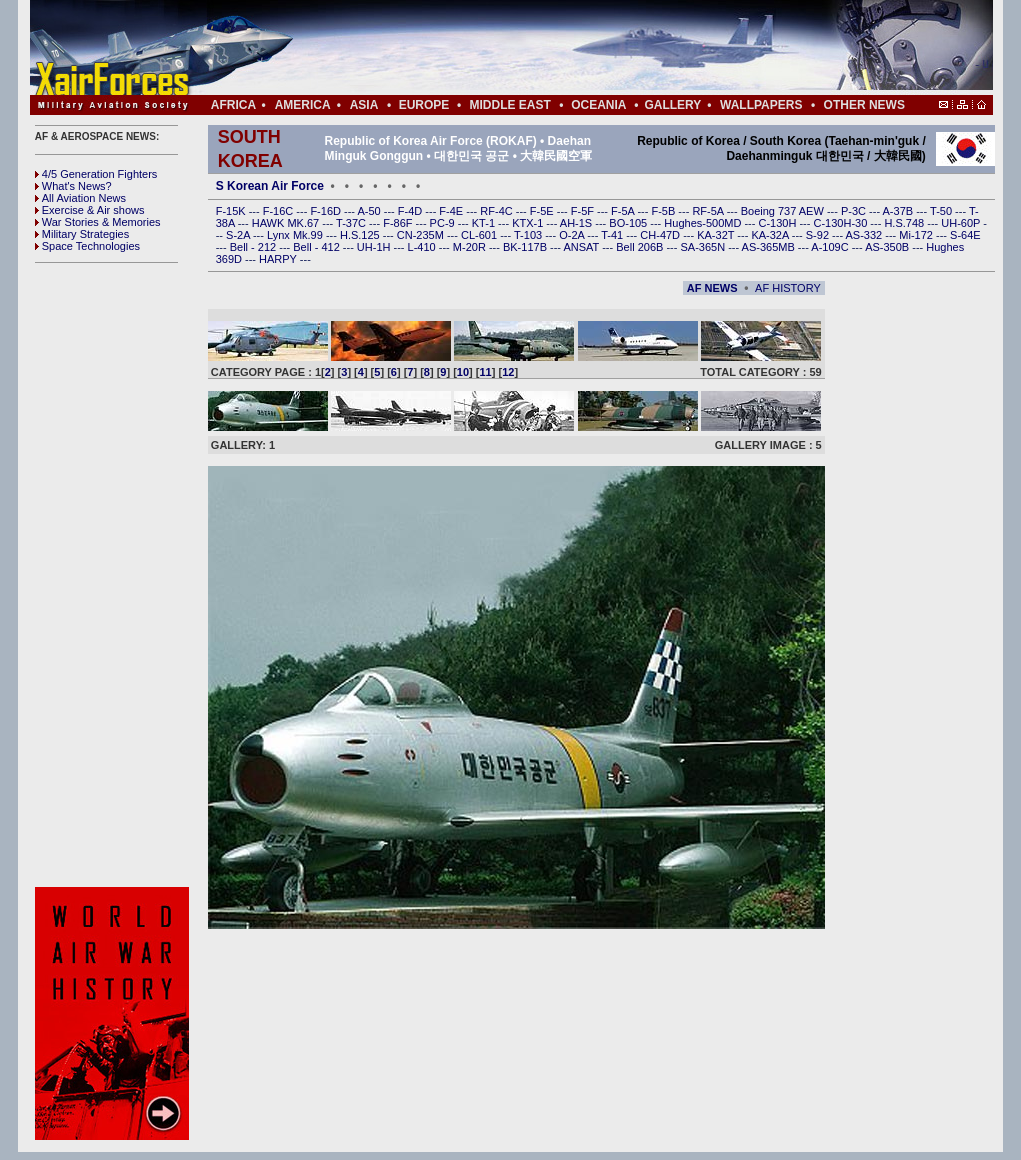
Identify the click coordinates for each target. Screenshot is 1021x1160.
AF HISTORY (788, 288)
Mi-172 (917, 235)
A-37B (900, 211)
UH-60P (962, 223)
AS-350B (888, 247)
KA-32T (717, 235)
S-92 (819, 235)
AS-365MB (770, 247)
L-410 (423, 247)
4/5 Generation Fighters (98, 174)
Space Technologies (87, 246)
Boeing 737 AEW (784, 211)
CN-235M (422, 235)
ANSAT (582, 247)
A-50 (370, 211)
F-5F (584, 211)
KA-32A (771, 235)
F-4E (452, 211)
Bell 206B (641, 247)
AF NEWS (712, 288)
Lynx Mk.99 (296, 235)
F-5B (664, 211)
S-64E (965, 235)
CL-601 (480, 235)
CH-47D (661, 235)
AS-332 (866, 235)
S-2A (239, 235)
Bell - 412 (318, 247)
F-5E (543, 211)
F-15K (232, 211)
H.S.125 (361, 235)
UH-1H (375, 247)
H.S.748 (905, 223)
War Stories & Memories (98, 222)
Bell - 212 (255, 247)
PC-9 (444, 223)
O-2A (573, 235)
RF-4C (497, 211)
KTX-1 (529, 223)
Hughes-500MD (704, 223)
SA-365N (704, 247)
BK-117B (526, 247)
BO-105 (629, 223)
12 (508, 372)
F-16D (327, 211)
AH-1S (577, 223)
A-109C (831, 247)
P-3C (855, 211)
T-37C (352, 223)
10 (463, 372)
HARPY (279, 259)
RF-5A (709, 211)
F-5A (624, 211)
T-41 (613, 235)
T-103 (529, 235)
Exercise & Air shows (90, 210)
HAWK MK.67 (287, 223)
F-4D (412, 211)
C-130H (778, 223)
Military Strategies (82, 234)
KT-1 (485, 223)
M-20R (471, 247)
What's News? (73, 186)
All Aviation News (80, 198)
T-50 (942, 211)
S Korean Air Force (270, 186)
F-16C (280, 211)
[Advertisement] (571, 48)
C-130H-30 (842, 223)
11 (486, 372)
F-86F (399, 223)
